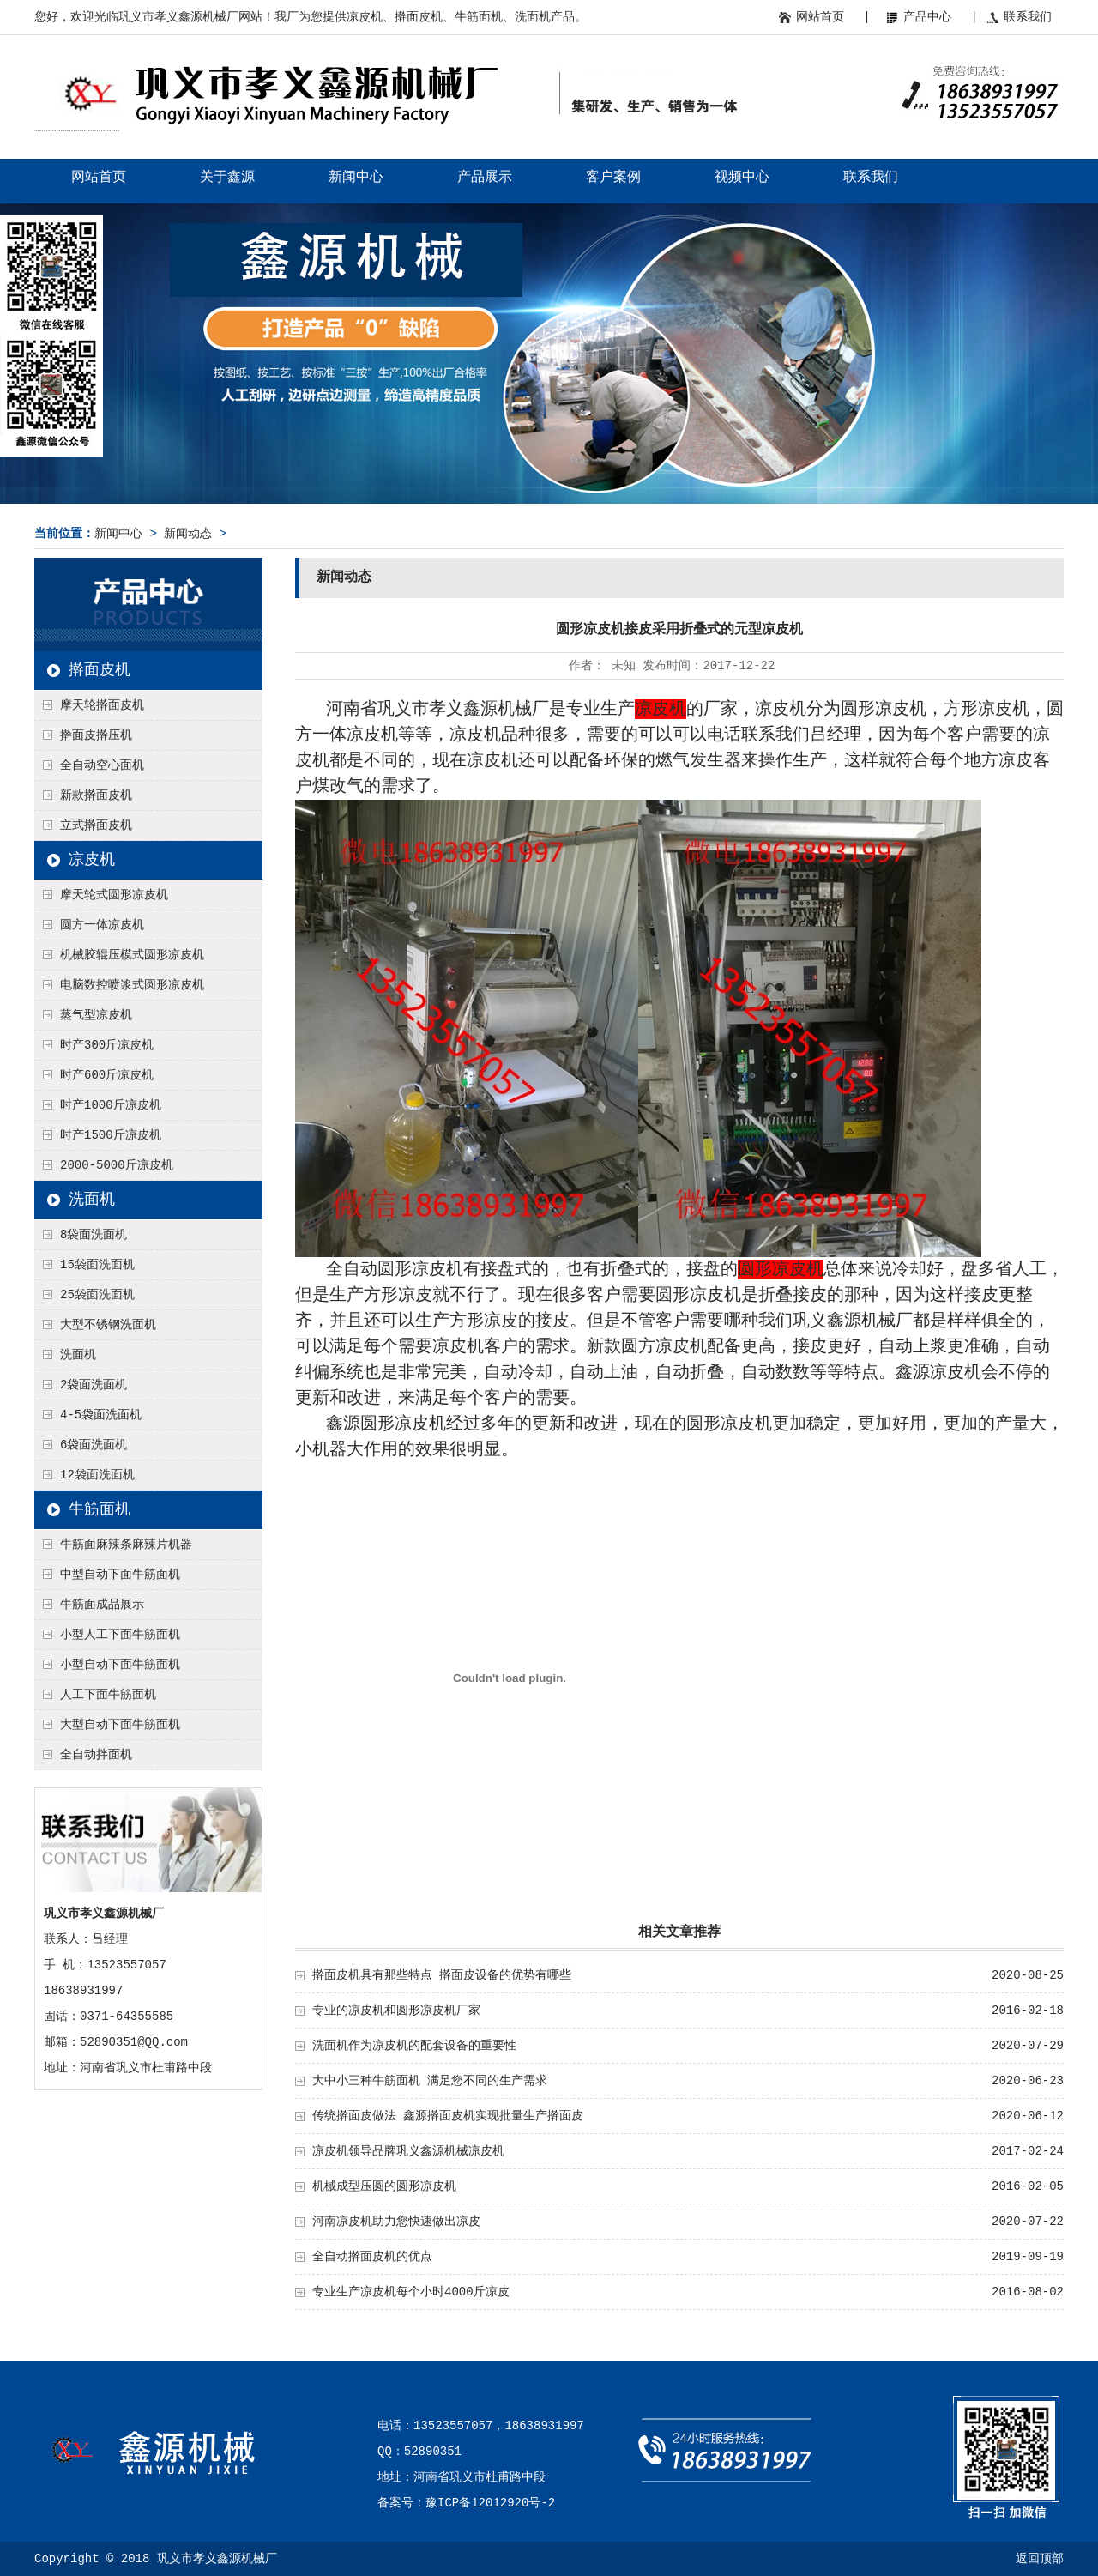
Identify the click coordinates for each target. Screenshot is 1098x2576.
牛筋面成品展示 (102, 1605)
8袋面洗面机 (93, 1235)
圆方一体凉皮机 (102, 925)
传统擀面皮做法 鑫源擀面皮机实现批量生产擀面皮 (447, 2116)
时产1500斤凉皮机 (110, 1135)
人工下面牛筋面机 (108, 1695)
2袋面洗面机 (93, 1385)
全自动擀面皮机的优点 (372, 2257)
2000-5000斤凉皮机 (116, 1165)
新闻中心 (356, 177)
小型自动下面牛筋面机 (120, 1665)
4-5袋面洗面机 (101, 1415)
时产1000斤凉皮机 (110, 1105)
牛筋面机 (99, 1509)
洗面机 (92, 1199)
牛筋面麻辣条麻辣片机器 (126, 1544)
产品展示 (484, 177)
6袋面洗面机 (93, 1445)
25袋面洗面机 (97, 1295)
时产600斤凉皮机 (107, 1075)
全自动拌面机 (96, 1755)
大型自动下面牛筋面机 (120, 1725)
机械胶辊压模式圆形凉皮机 (132, 955)
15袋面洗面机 (97, 1265)
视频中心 (742, 177)
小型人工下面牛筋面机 (120, 1635)
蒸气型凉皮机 (96, 1015)
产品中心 (927, 17)
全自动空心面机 (102, 765)
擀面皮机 (99, 670)
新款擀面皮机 (96, 795)
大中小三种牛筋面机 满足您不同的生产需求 (429, 2081)
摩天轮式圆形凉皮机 (114, 895)
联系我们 (1028, 17)
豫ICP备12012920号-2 (490, 2503)
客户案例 (613, 177)
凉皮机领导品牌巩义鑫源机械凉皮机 (408, 2151)
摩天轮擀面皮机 (102, 705)
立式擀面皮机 (96, 825)
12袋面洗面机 (97, 1475)
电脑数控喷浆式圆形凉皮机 (132, 985)
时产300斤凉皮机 (107, 1045)
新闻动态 (188, 534)
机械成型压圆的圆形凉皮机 (384, 2186)
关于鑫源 (227, 177)
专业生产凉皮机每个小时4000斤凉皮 (411, 2292)
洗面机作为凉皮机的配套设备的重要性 (414, 2046)
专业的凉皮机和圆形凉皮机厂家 (396, 2010)
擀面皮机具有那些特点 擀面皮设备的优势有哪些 (441, 1975)
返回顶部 (1040, 2559)
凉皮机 (92, 859)
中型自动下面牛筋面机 (120, 1574)
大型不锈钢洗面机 (108, 1325)
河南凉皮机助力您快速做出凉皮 (396, 2221)
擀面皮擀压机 (96, 735)
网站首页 (820, 17)
